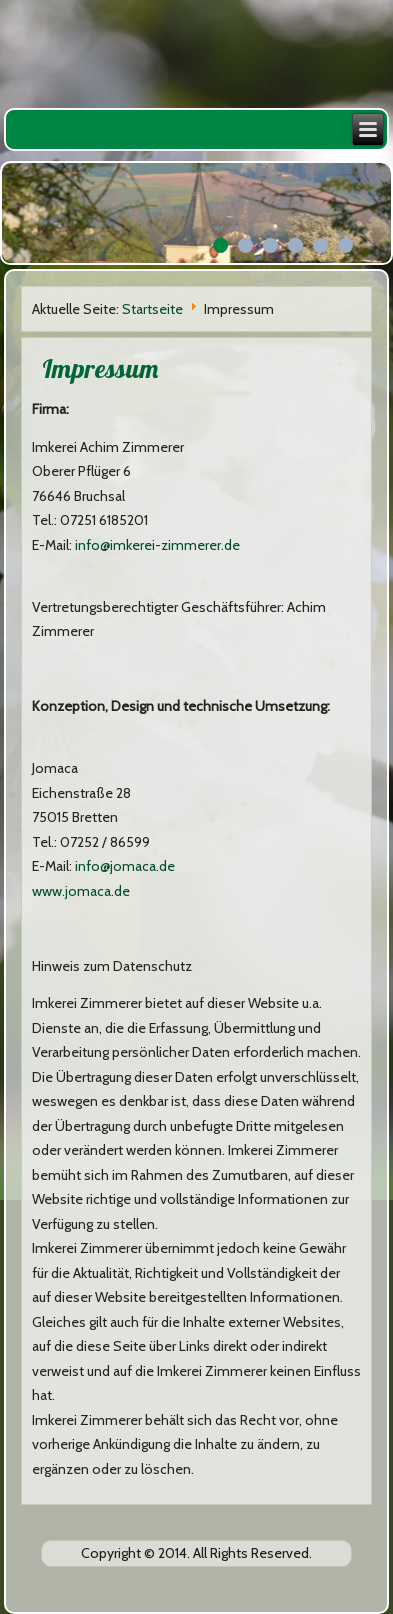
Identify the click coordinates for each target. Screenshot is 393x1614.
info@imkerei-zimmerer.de (157, 545)
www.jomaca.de (81, 891)
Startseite (152, 309)
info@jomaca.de (125, 866)
